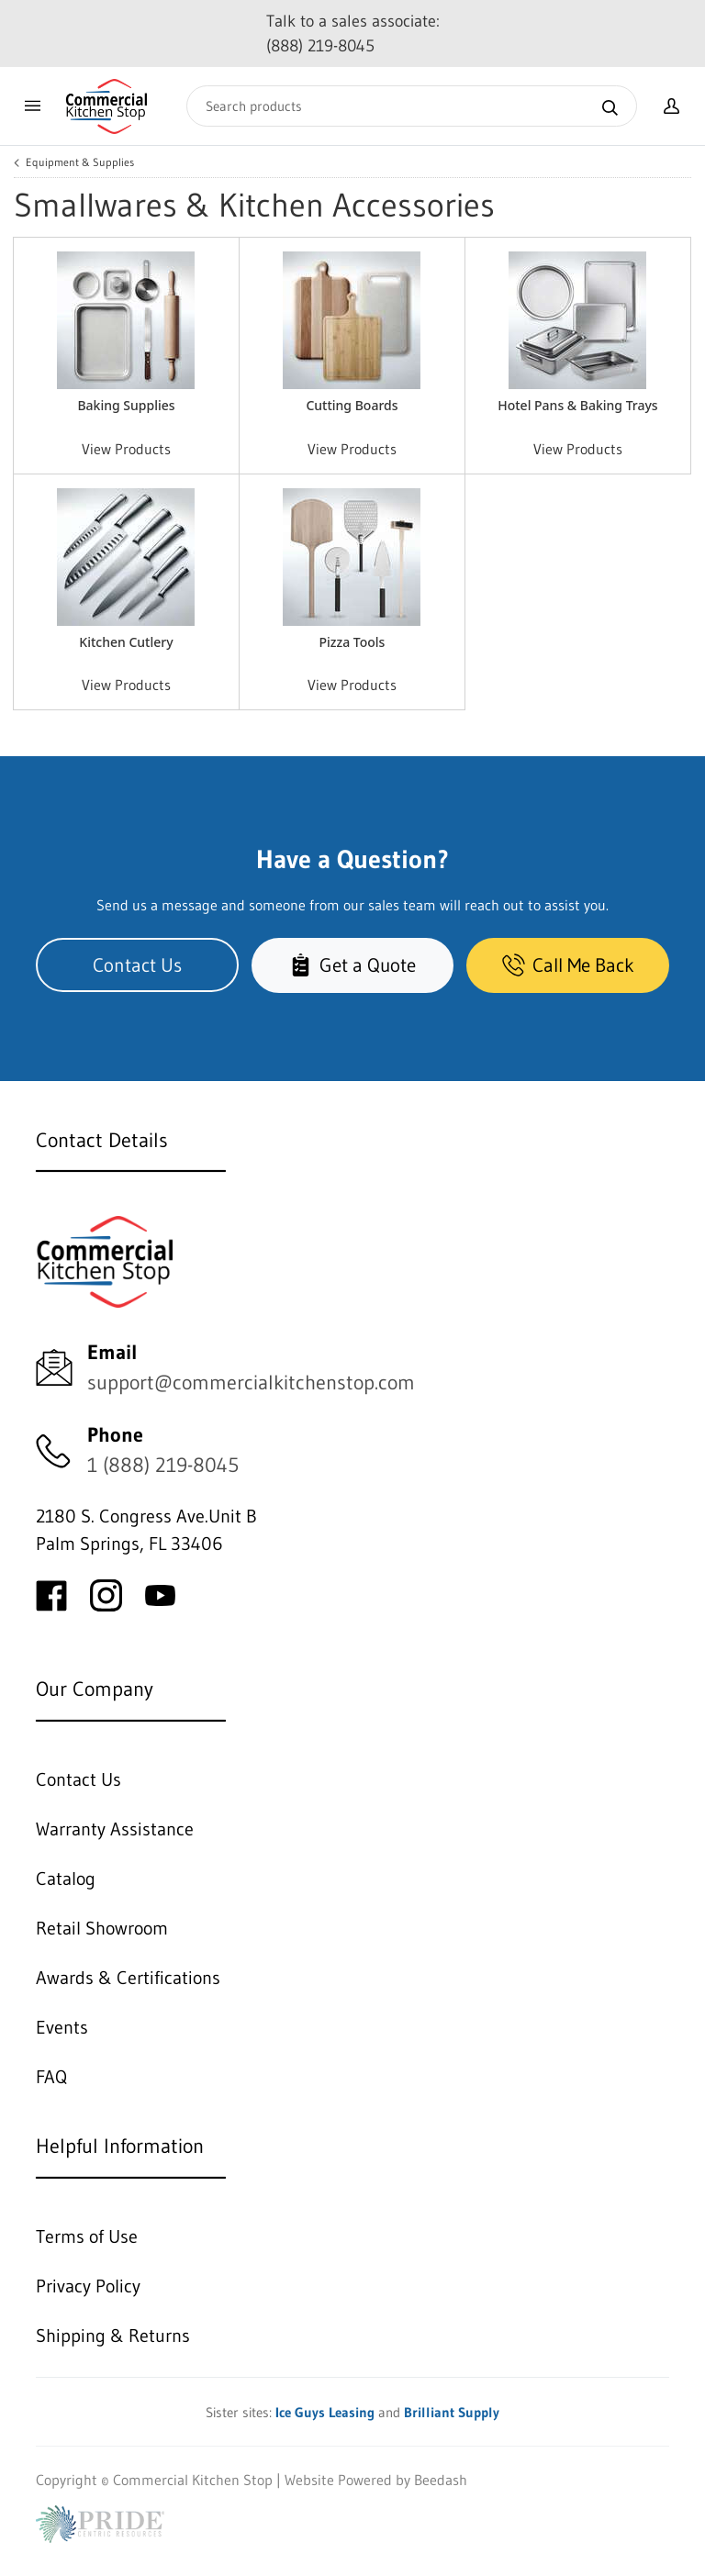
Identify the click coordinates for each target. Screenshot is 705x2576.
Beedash (440, 2479)
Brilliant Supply (451, 2412)
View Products (126, 449)
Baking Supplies (125, 405)
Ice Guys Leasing (325, 2412)
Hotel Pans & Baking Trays (577, 405)
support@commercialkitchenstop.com (251, 1382)
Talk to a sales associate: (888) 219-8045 (353, 33)
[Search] (411, 106)
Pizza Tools (352, 642)
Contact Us (137, 965)
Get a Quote (352, 965)
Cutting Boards (351, 405)
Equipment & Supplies (80, 162)
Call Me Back (568, 965)
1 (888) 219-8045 (163, 1465)
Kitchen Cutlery (126, 642)
